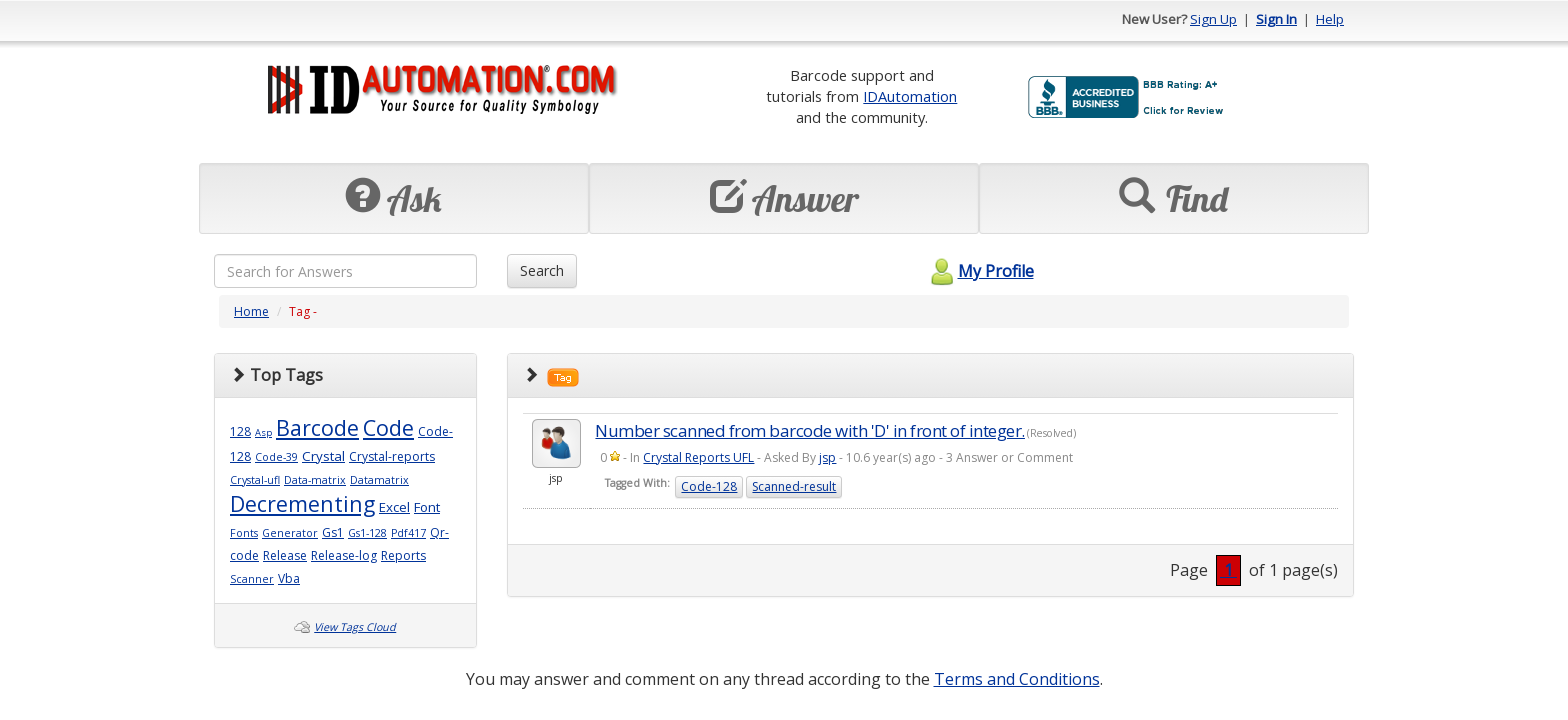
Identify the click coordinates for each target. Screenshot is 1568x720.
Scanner (252, 579)
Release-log (344, 555)
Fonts (244, 533)
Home (251, 311)
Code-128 (709, 486)
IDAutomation (910, 96)
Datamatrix (379, 480)
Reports (403, 555)
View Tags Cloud (355, 627)
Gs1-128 (367, 533)
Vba (289, 578)
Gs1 (333, 532)
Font (427, 507)
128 (240, 431)
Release (285, 555)
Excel (394, 507)
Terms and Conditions (1017, 679)
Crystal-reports (392, 456)
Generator (290, 533)
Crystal (323, 456)
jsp (827, 457)
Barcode (317, 427)
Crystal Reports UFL (698, 457)
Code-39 (276, 457)
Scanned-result (794, 486)
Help (1330, 19)
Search (542, 270)
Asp (263, 432)
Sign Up (1213, 19)
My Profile (979, 271)
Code (388, 427)
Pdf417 (408, 533)
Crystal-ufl (255, 480)
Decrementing (302, 503)
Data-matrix (315, 480)
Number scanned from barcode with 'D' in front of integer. (810, 430)
